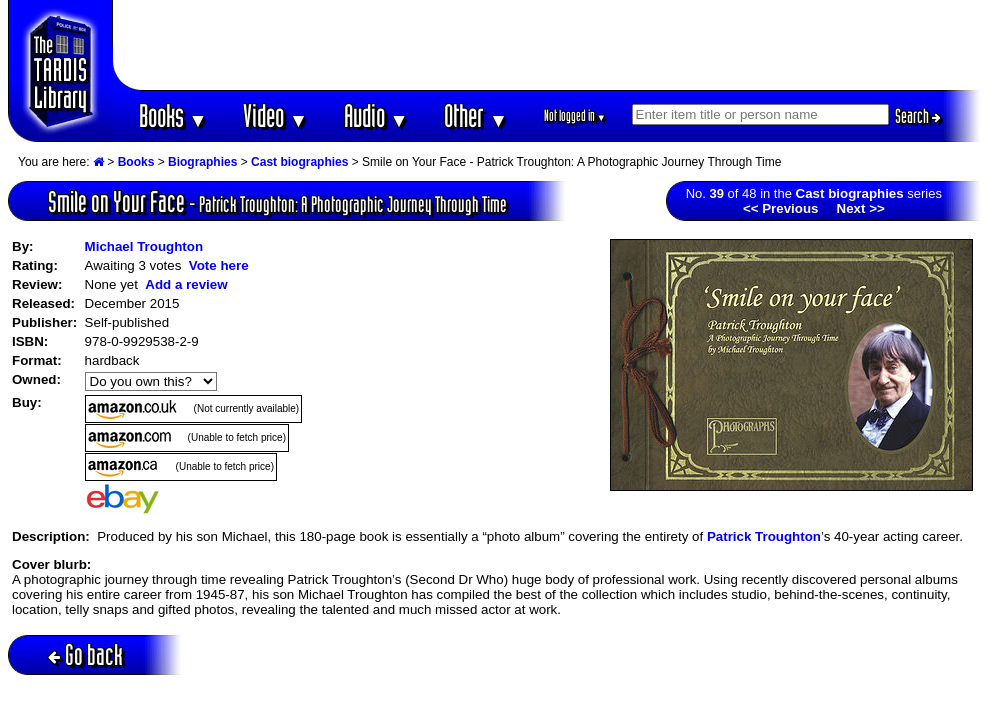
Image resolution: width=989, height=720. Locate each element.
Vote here (219, 265)
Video (275, 115)
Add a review (186, 284)
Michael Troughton (144, 246)
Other (476, 115)
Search (918, 116)
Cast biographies (299, 162)
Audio (376, 115)
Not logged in (575, 115)
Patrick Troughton (764, 536)
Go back (85, 654)
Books (173, 115)
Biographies (202, 162)
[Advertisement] (547, 45)
